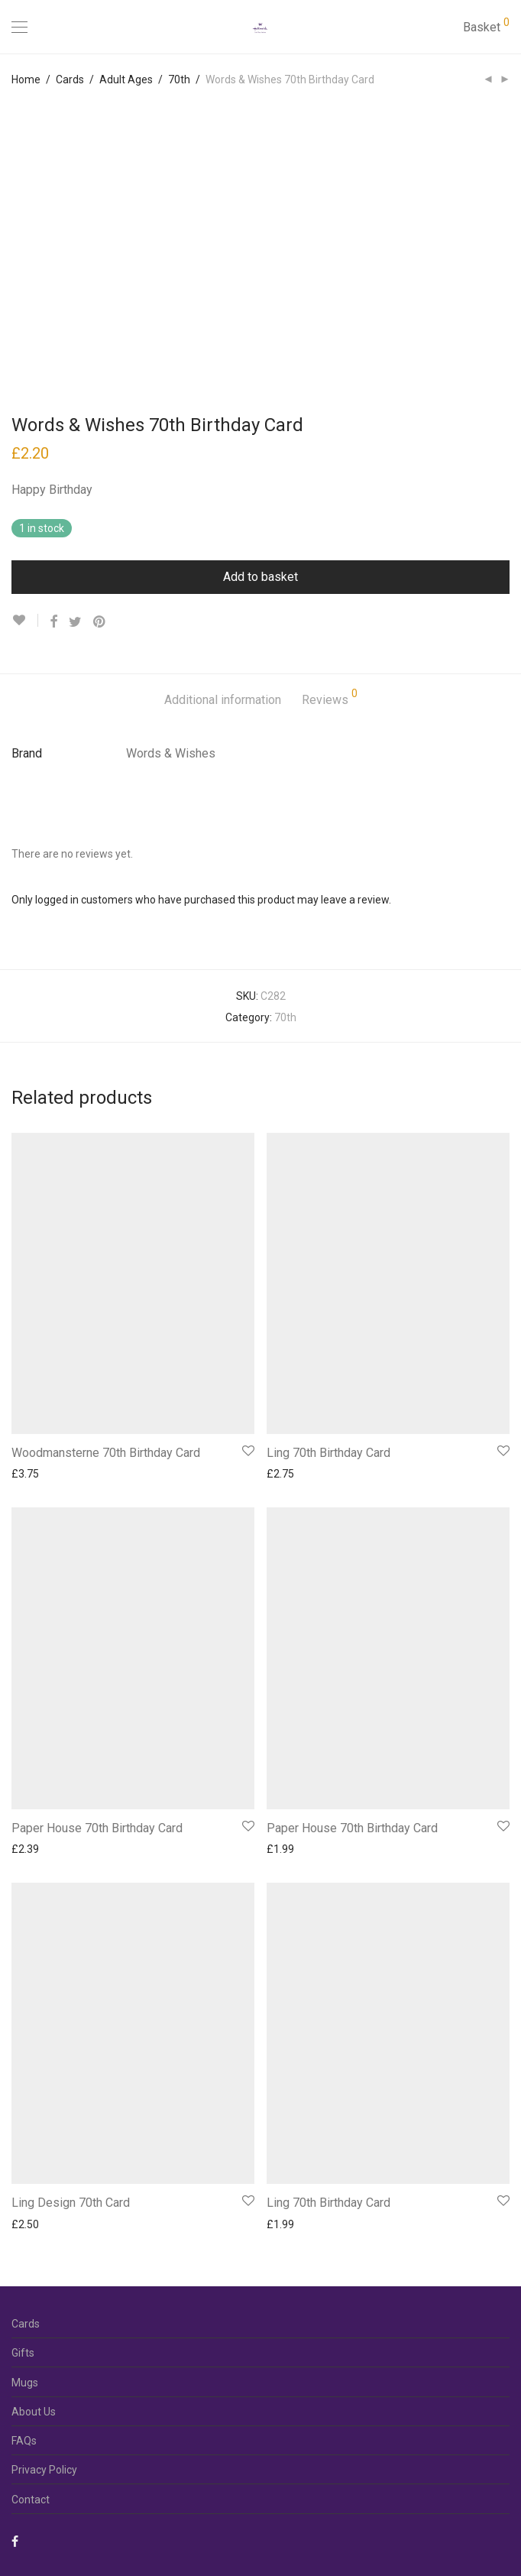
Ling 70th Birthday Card (328, 1452)
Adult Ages (126, 79)
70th (179, 79)
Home (25, 79)
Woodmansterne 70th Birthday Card (105, 1452)
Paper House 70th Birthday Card (97, 1828)
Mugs (24, 2382)
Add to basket (260, 576)
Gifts (22, 2353)
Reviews (330, 697)
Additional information (222, 700)
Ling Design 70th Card (70, 2202)
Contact (30, 2499)
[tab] (222, 700)
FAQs (24, 2441)
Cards (70, 79)
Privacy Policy (44, 2470)
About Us (33, 2412)
